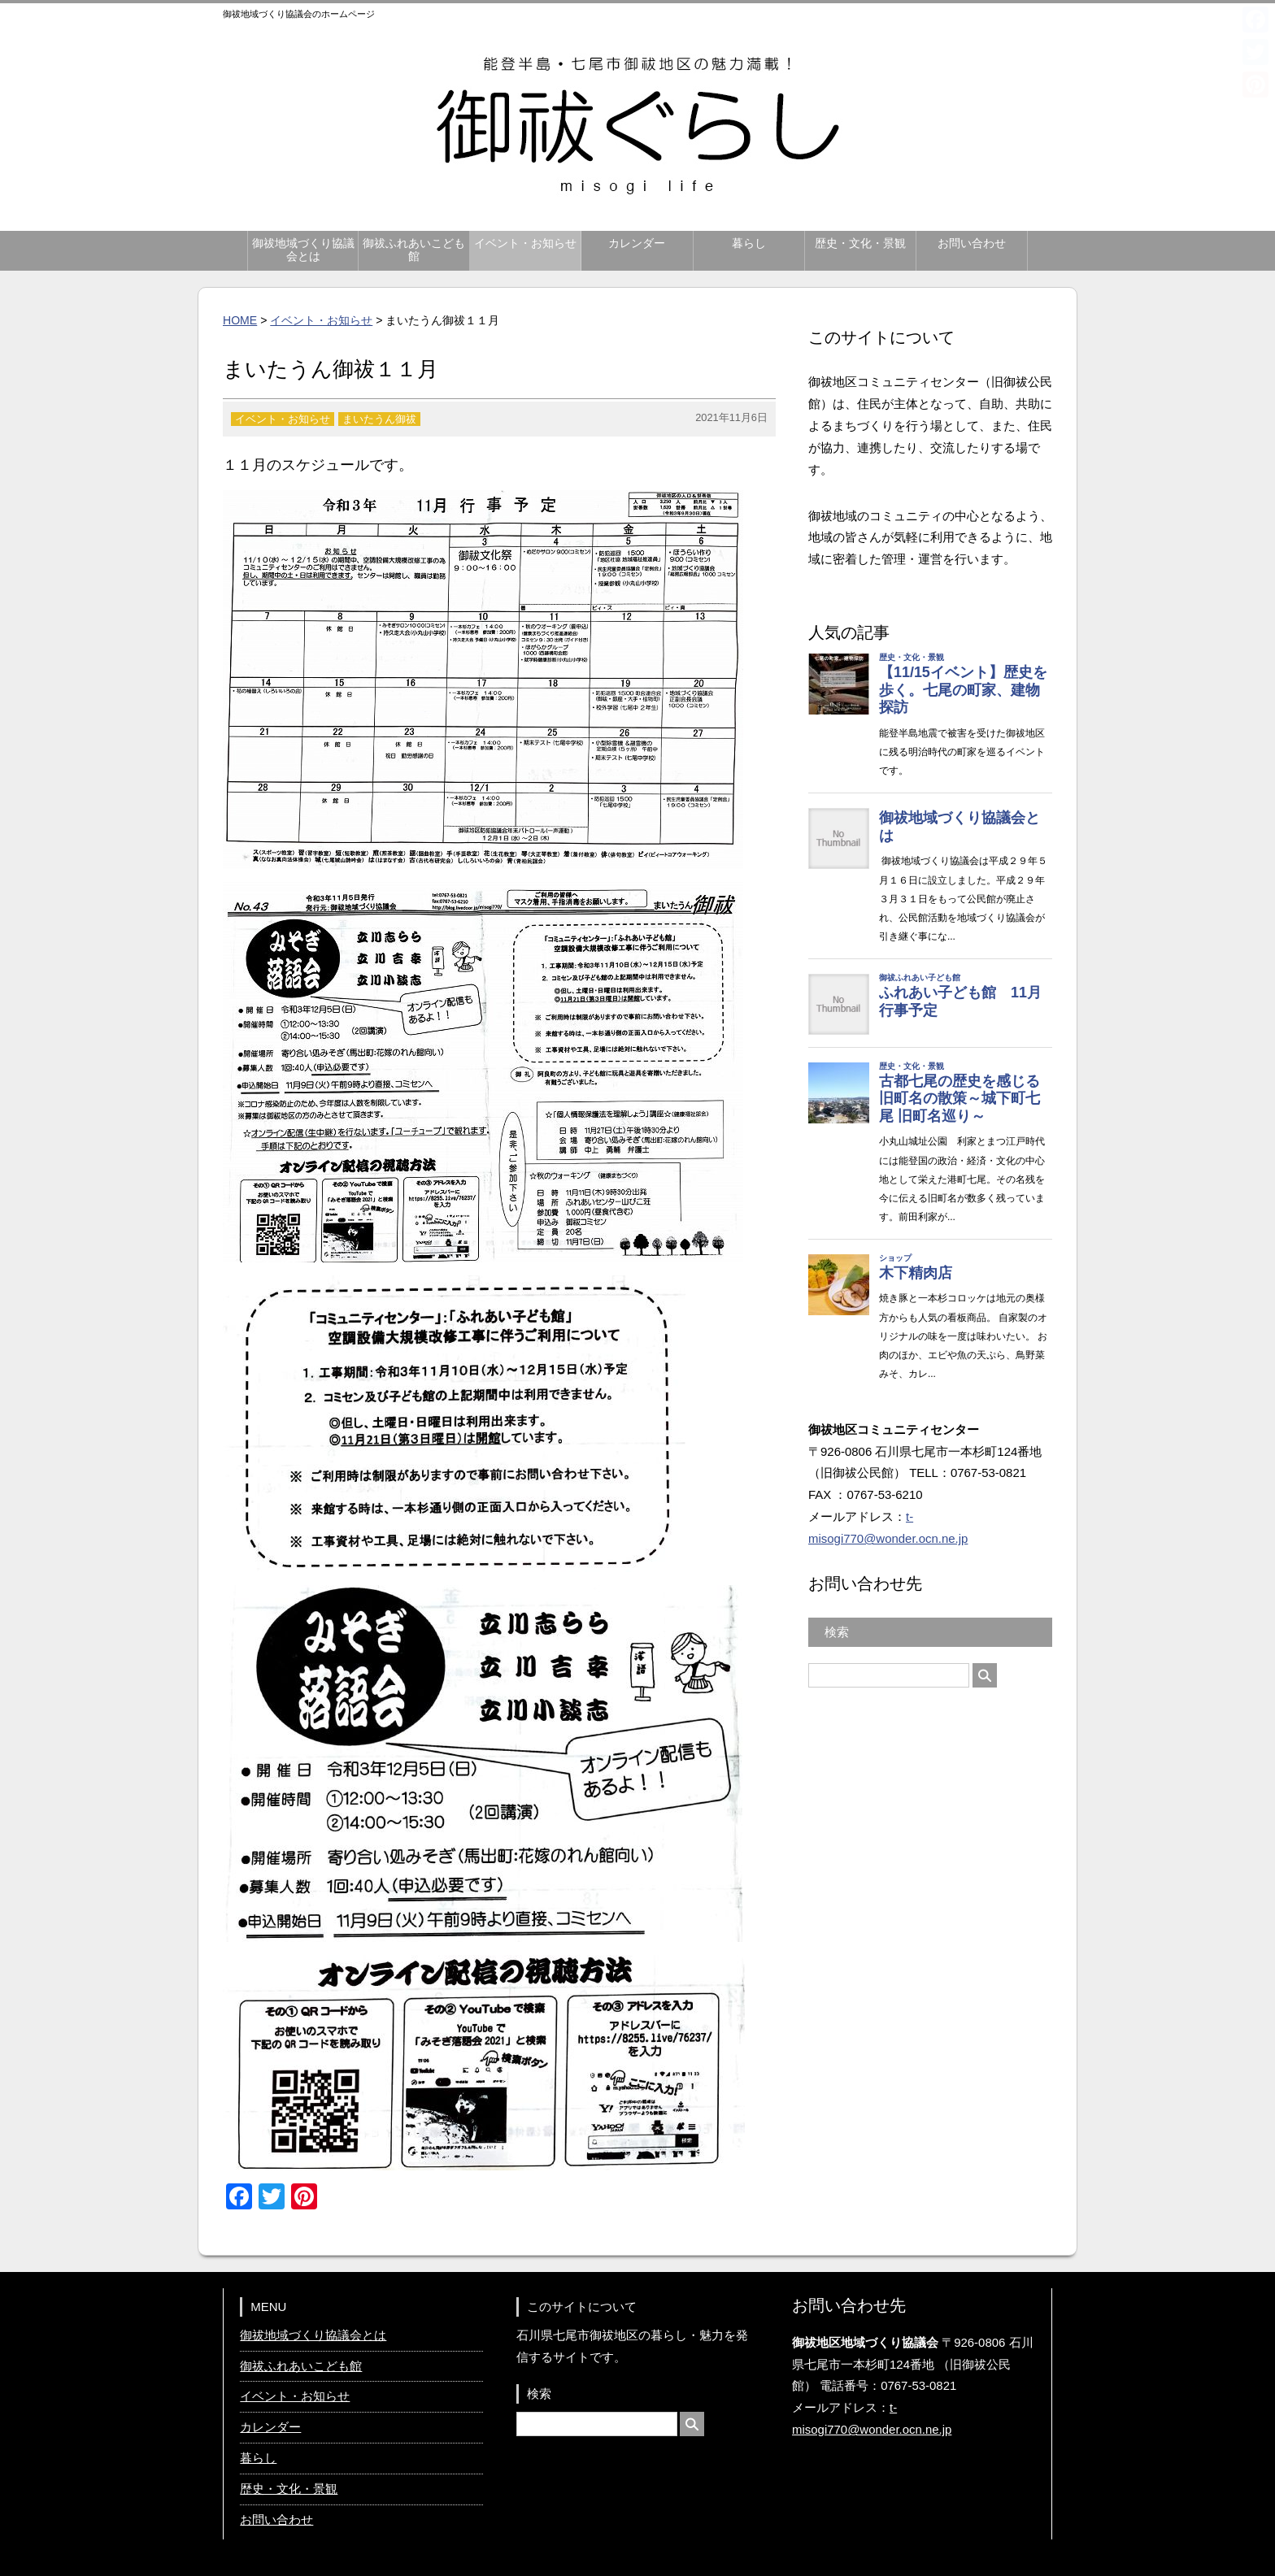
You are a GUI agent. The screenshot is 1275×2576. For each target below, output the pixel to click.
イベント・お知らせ (525, 243)
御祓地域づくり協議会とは (303, 250)
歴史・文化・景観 (860, 243)
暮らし (749, 243)
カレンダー (636, 243)
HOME (240, 320)
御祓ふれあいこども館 (414, 250)
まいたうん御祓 (379, 419)
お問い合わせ (972, 243)
